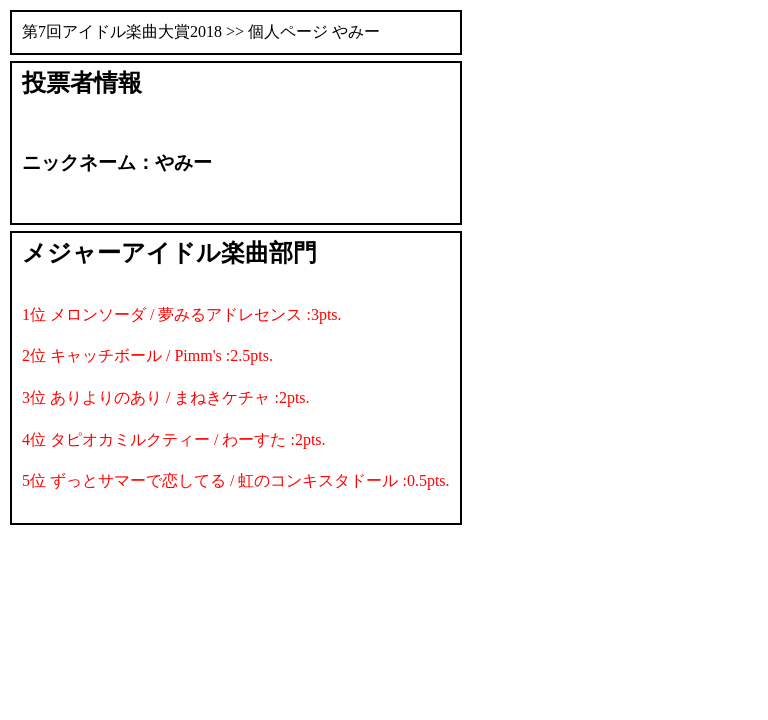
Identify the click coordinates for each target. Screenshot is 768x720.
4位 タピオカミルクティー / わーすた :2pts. (174, 439)
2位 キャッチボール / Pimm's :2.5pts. (147, 355)
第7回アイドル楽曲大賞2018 (122, 31)
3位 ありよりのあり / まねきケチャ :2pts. (166, 397)
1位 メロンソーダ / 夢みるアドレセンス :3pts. (182, 314)
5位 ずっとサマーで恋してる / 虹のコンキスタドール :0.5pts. (236, 480)
